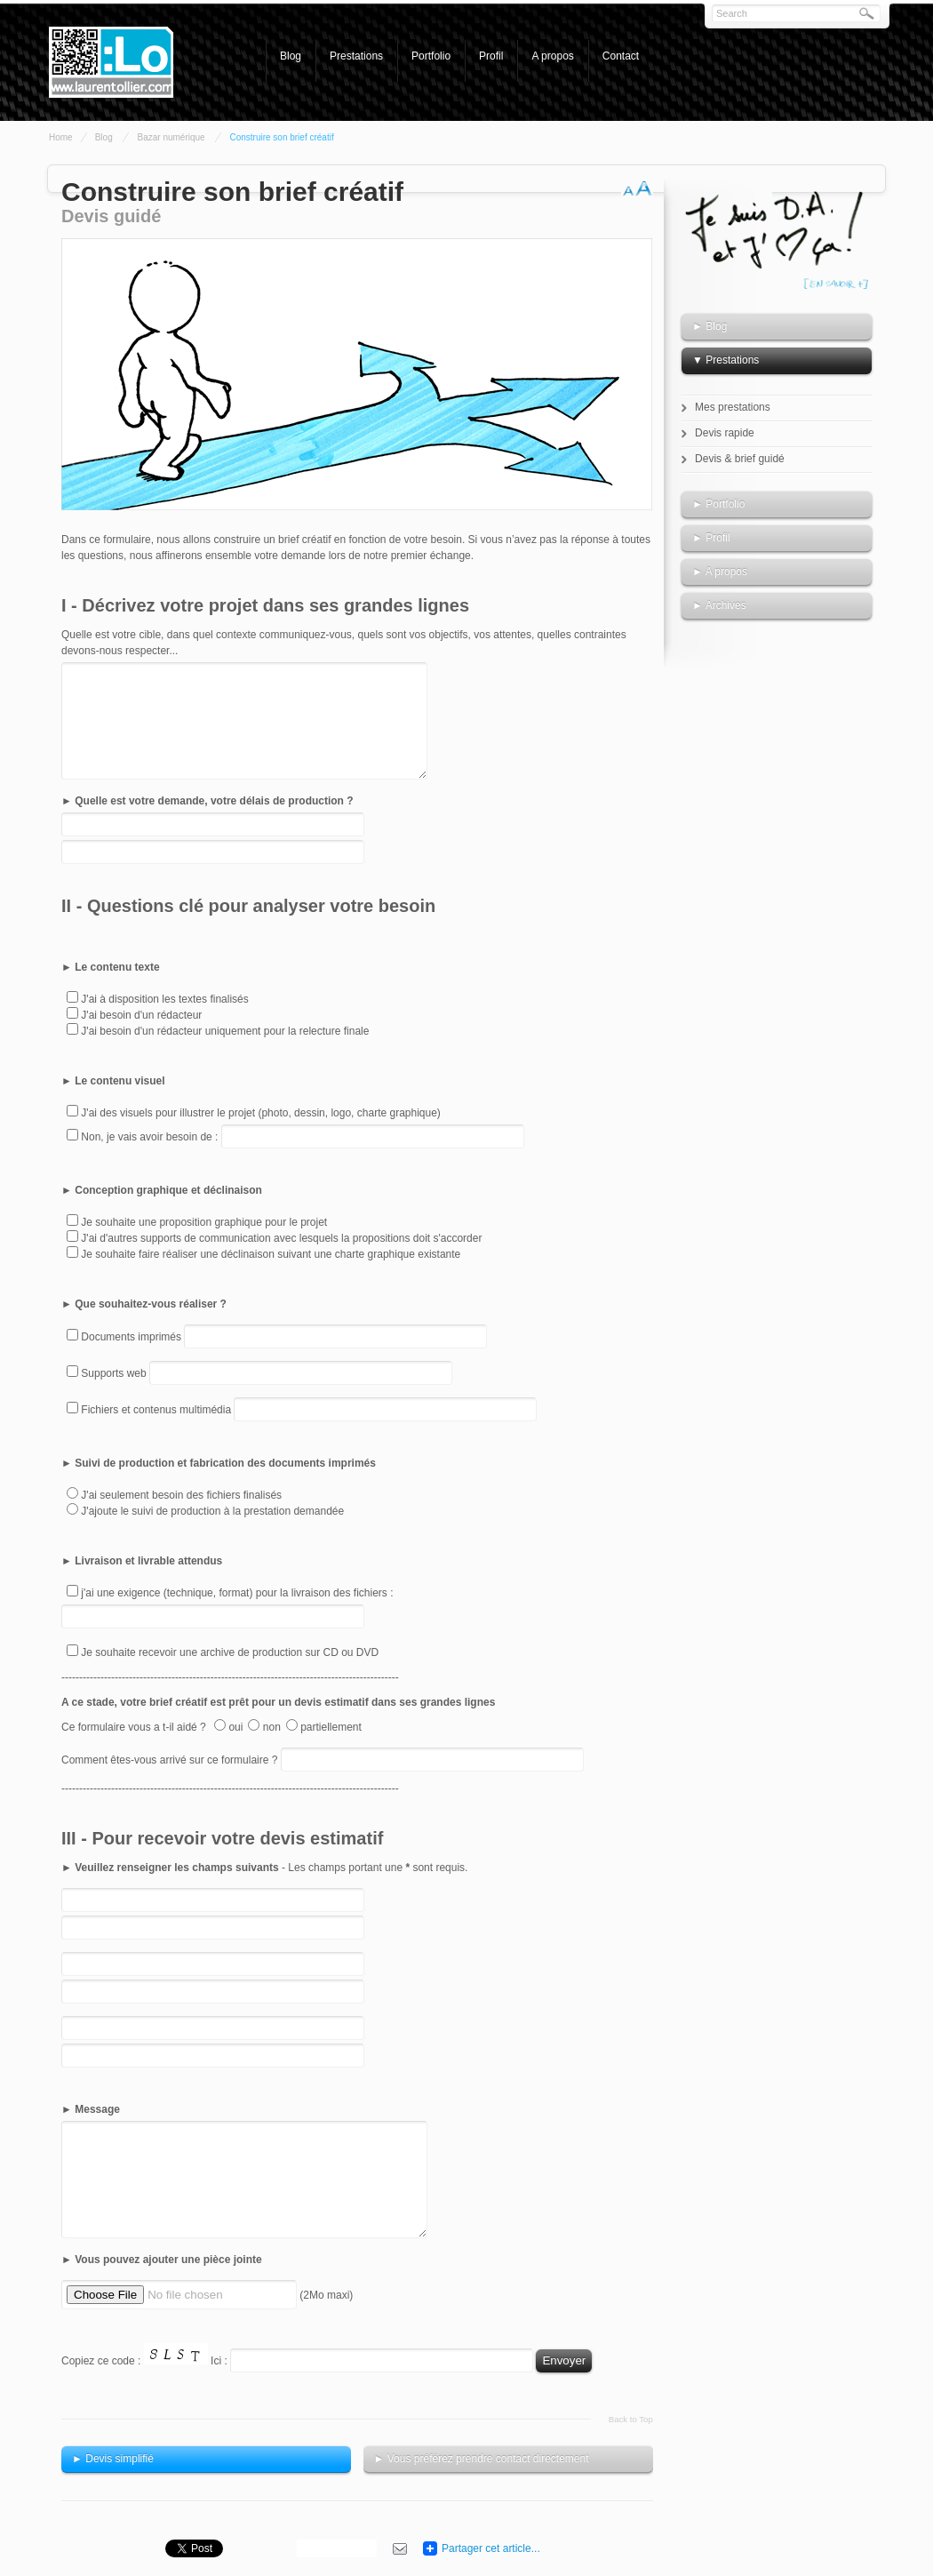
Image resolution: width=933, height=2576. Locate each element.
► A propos (719, 571)
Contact (620, 56)
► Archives (719, 605)
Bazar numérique (170, 137)
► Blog (709, 326)
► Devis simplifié (113, 2458)
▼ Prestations (725, 360)
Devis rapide (724, 433)
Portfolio (431, 56)
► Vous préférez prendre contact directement (481, 2458)
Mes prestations (732, 407)
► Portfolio (718, 504)
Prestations (356, 56)
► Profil (711, 538)
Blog (290, 56)
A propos (552, 56)
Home (61, 137)
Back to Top (631, 2419)
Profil (491, 56)
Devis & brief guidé (740, 458)
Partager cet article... (491, 2548)
